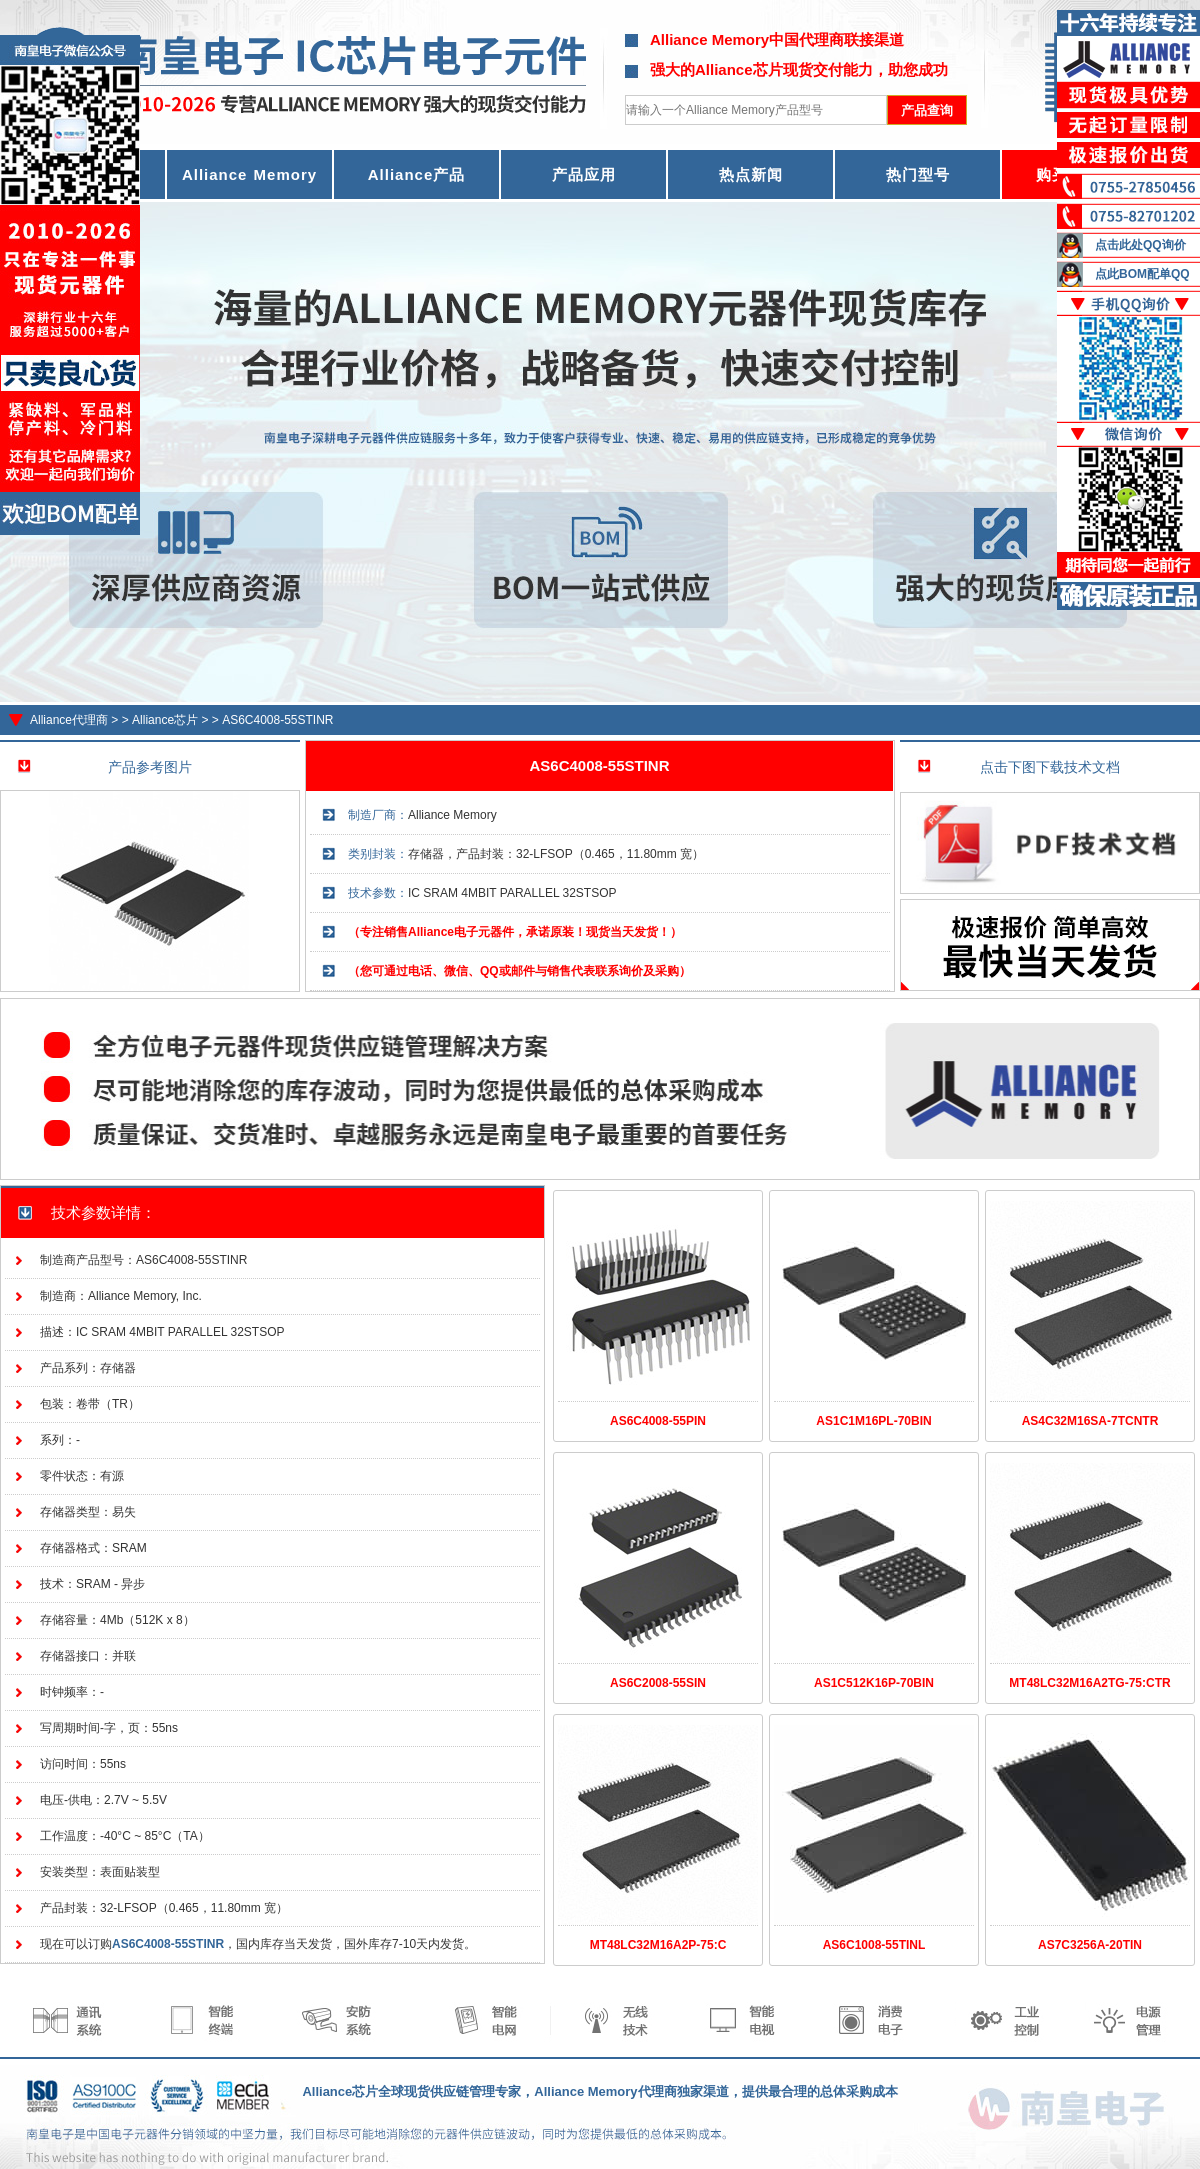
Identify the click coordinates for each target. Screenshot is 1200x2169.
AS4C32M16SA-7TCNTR (1090, 1421)
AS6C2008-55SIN (658, 1683)
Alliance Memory (249, 174)
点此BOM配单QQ (1142, 274)
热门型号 (918, 174)
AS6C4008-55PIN (658, 1421)
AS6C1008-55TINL (874, 1945)
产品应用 (584, 174)
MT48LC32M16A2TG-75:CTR (1089, 1683)
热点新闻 (751, 174)
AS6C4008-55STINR (277, 720)
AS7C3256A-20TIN (1090, 1945)
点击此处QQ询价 (1140, 245)
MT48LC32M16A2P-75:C (658, 1945)
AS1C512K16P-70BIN (874, 1683)
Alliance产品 (417, 174)
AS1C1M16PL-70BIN (873, 1421)
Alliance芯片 (165, 720)
